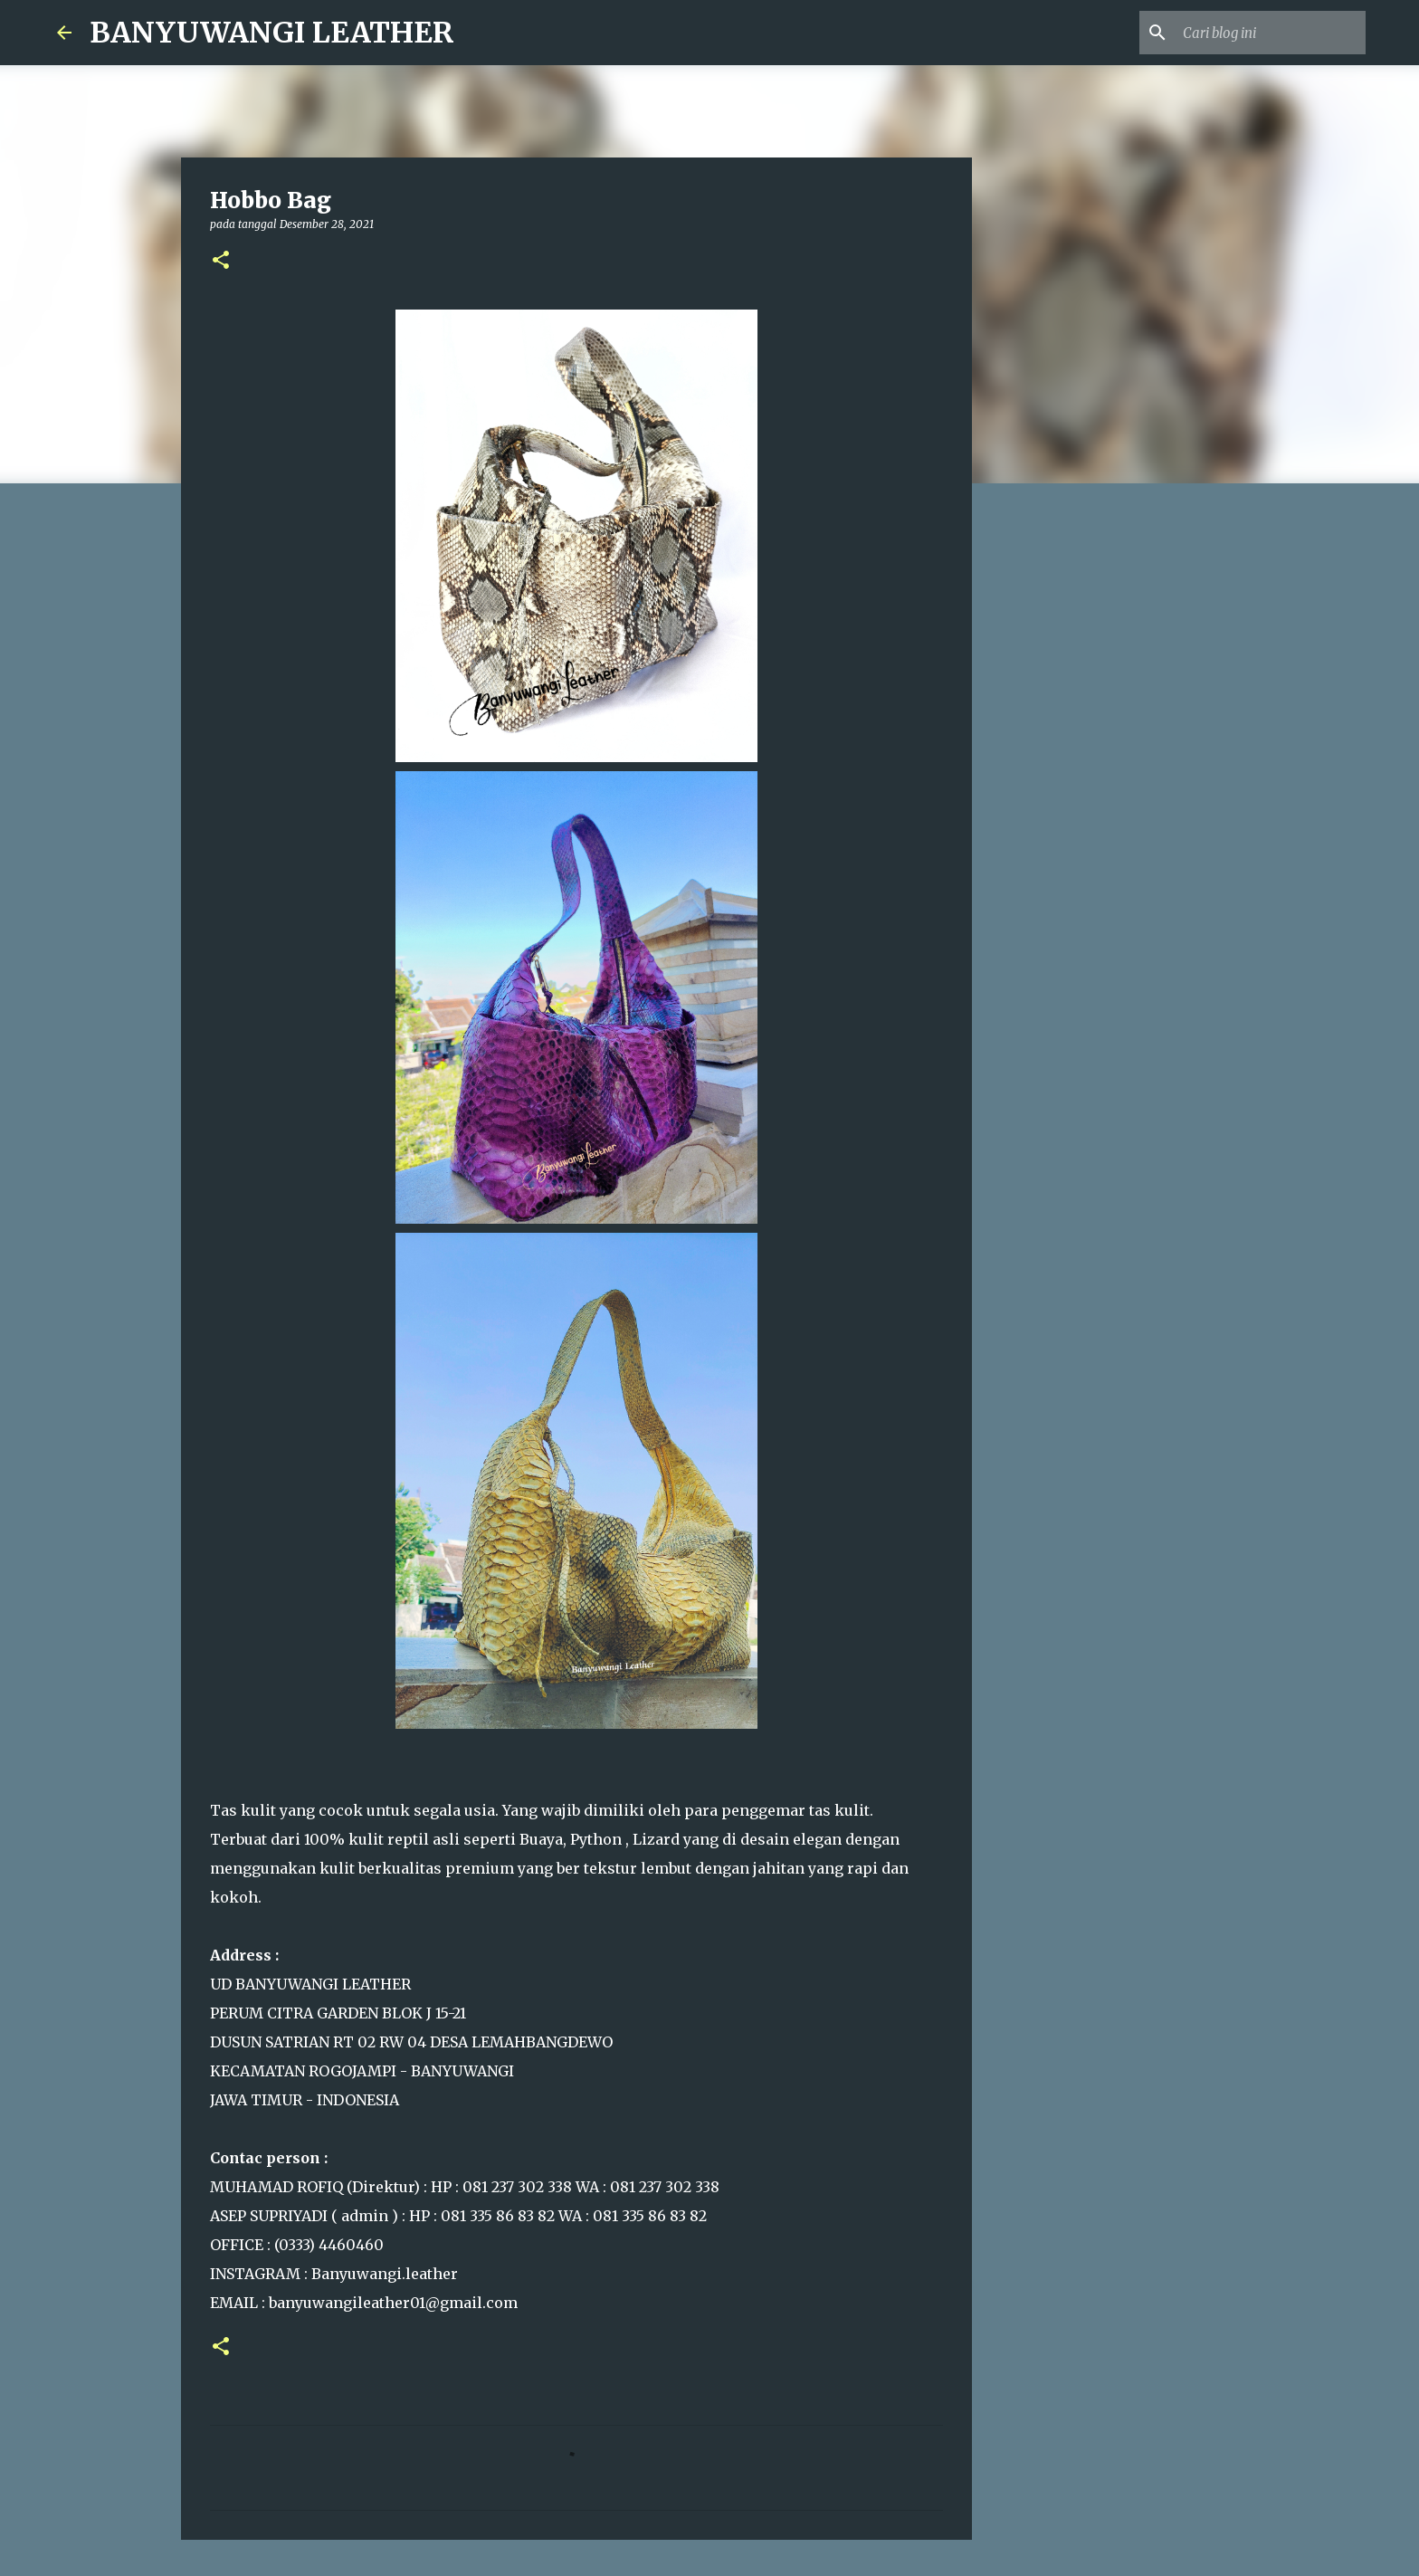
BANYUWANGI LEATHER (272, 32)
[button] (221, 261)
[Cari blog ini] (1271, 32)
